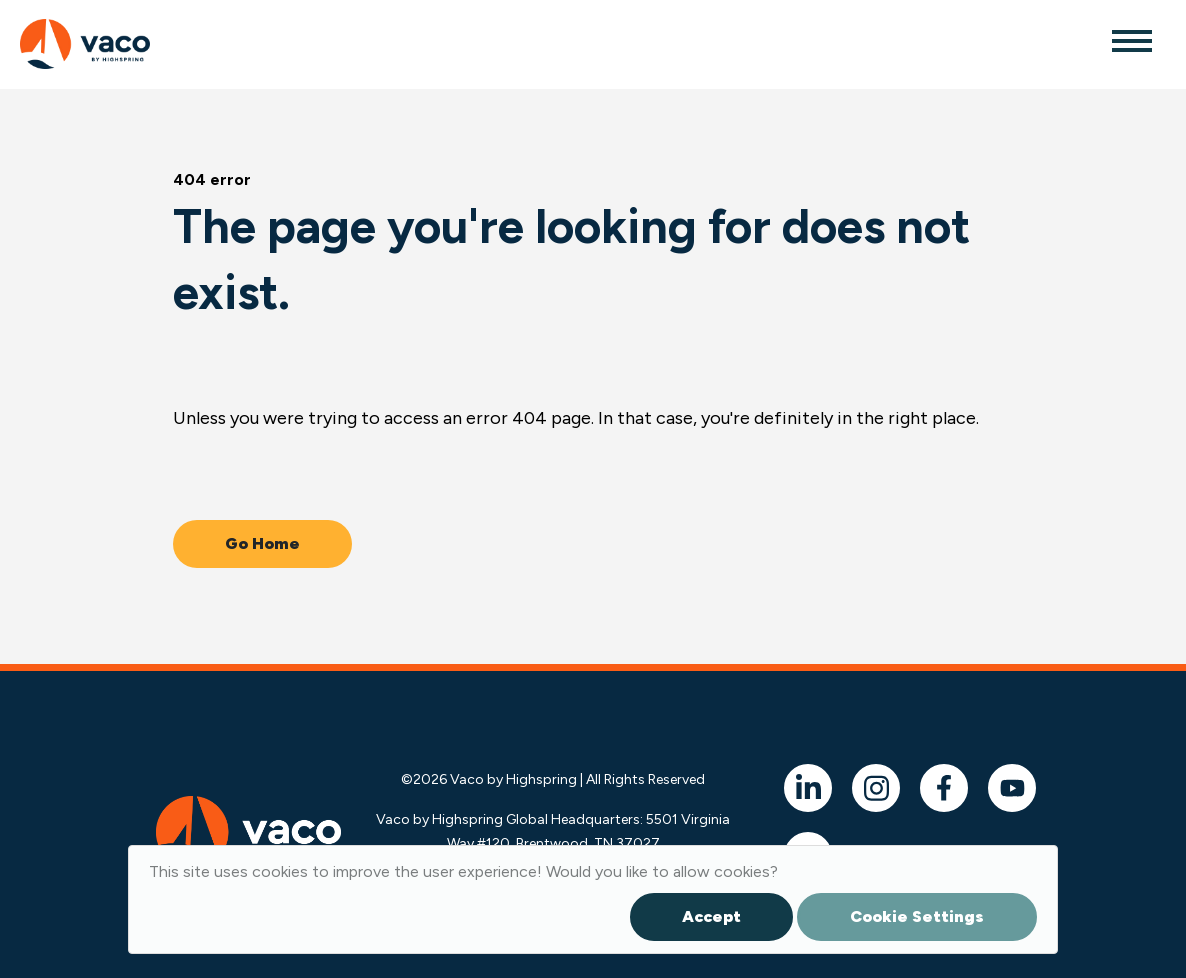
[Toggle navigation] (1131, 40)
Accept (711, 916)
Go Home (262, 543)
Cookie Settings (917, 916)
